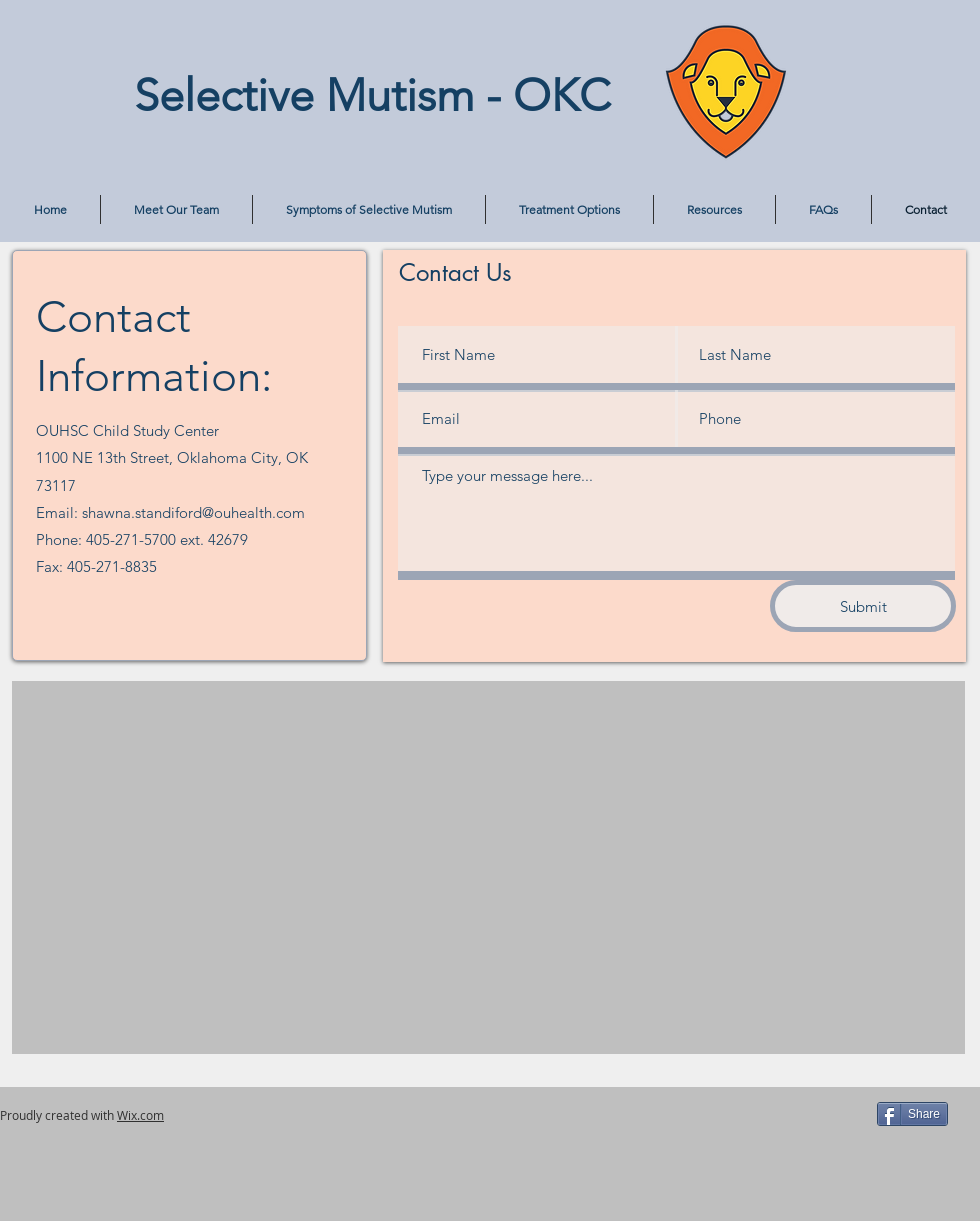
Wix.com (140, 1115)
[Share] (912, 1114)
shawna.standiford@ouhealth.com (193, 512)
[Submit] (863, 606)
